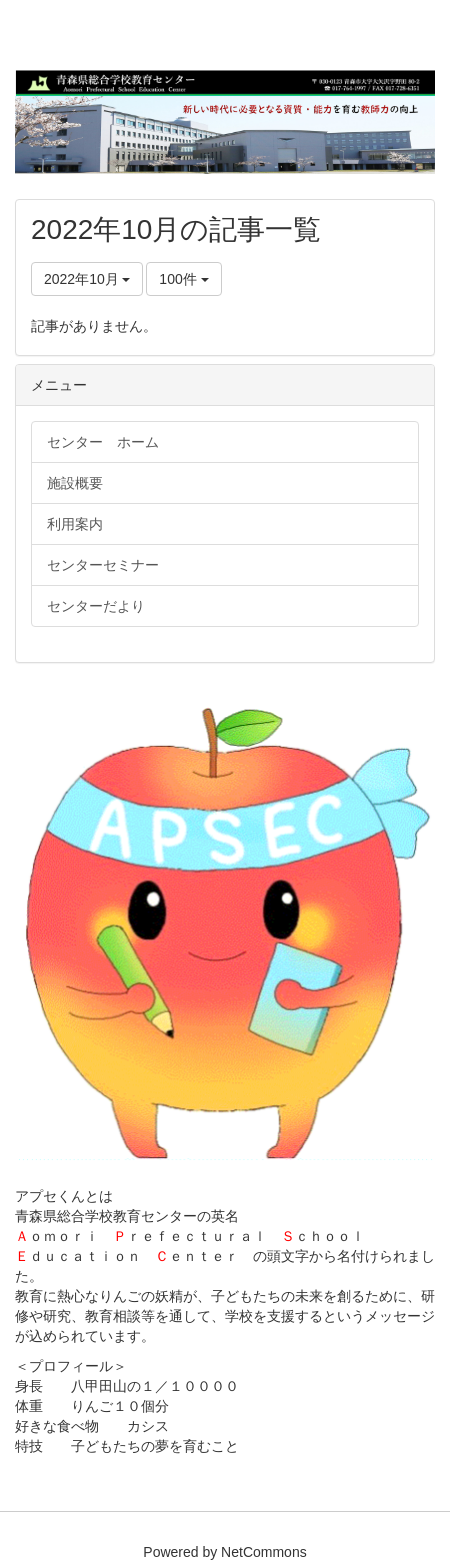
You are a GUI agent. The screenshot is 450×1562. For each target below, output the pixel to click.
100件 (183, 279)
